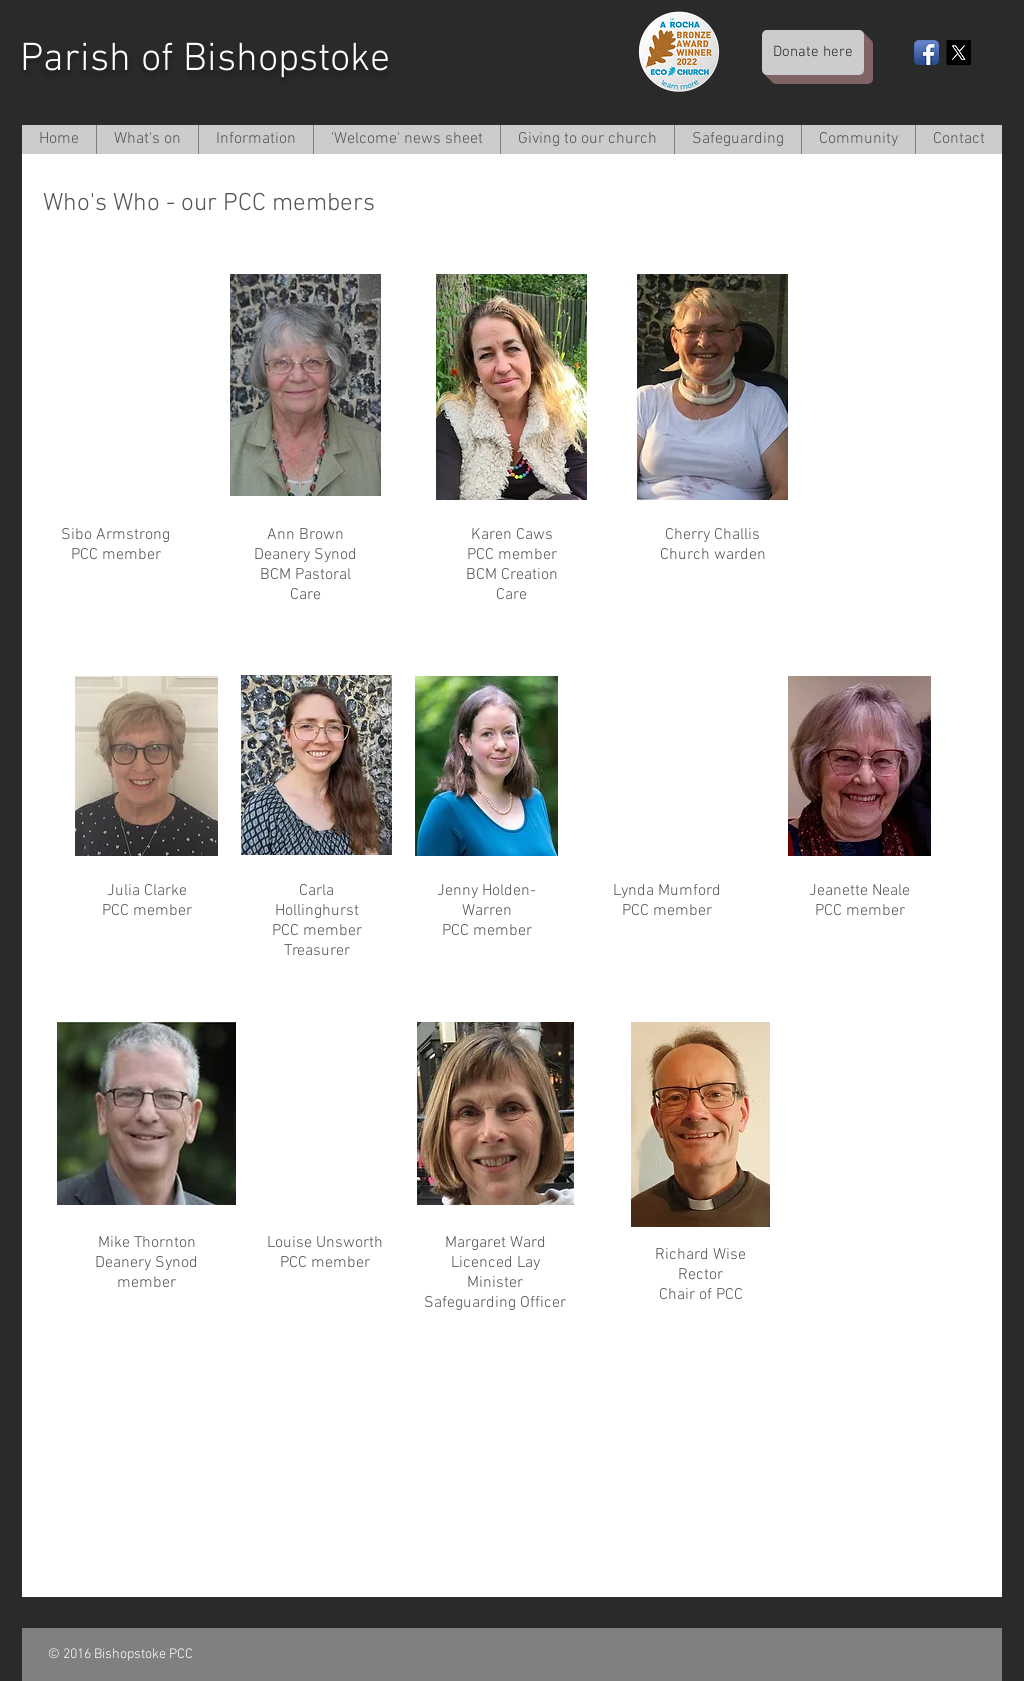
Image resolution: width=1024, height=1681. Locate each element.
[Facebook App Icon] (926, 52)
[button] (255, 139)
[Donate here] (813, 52)
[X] (958, 52)
